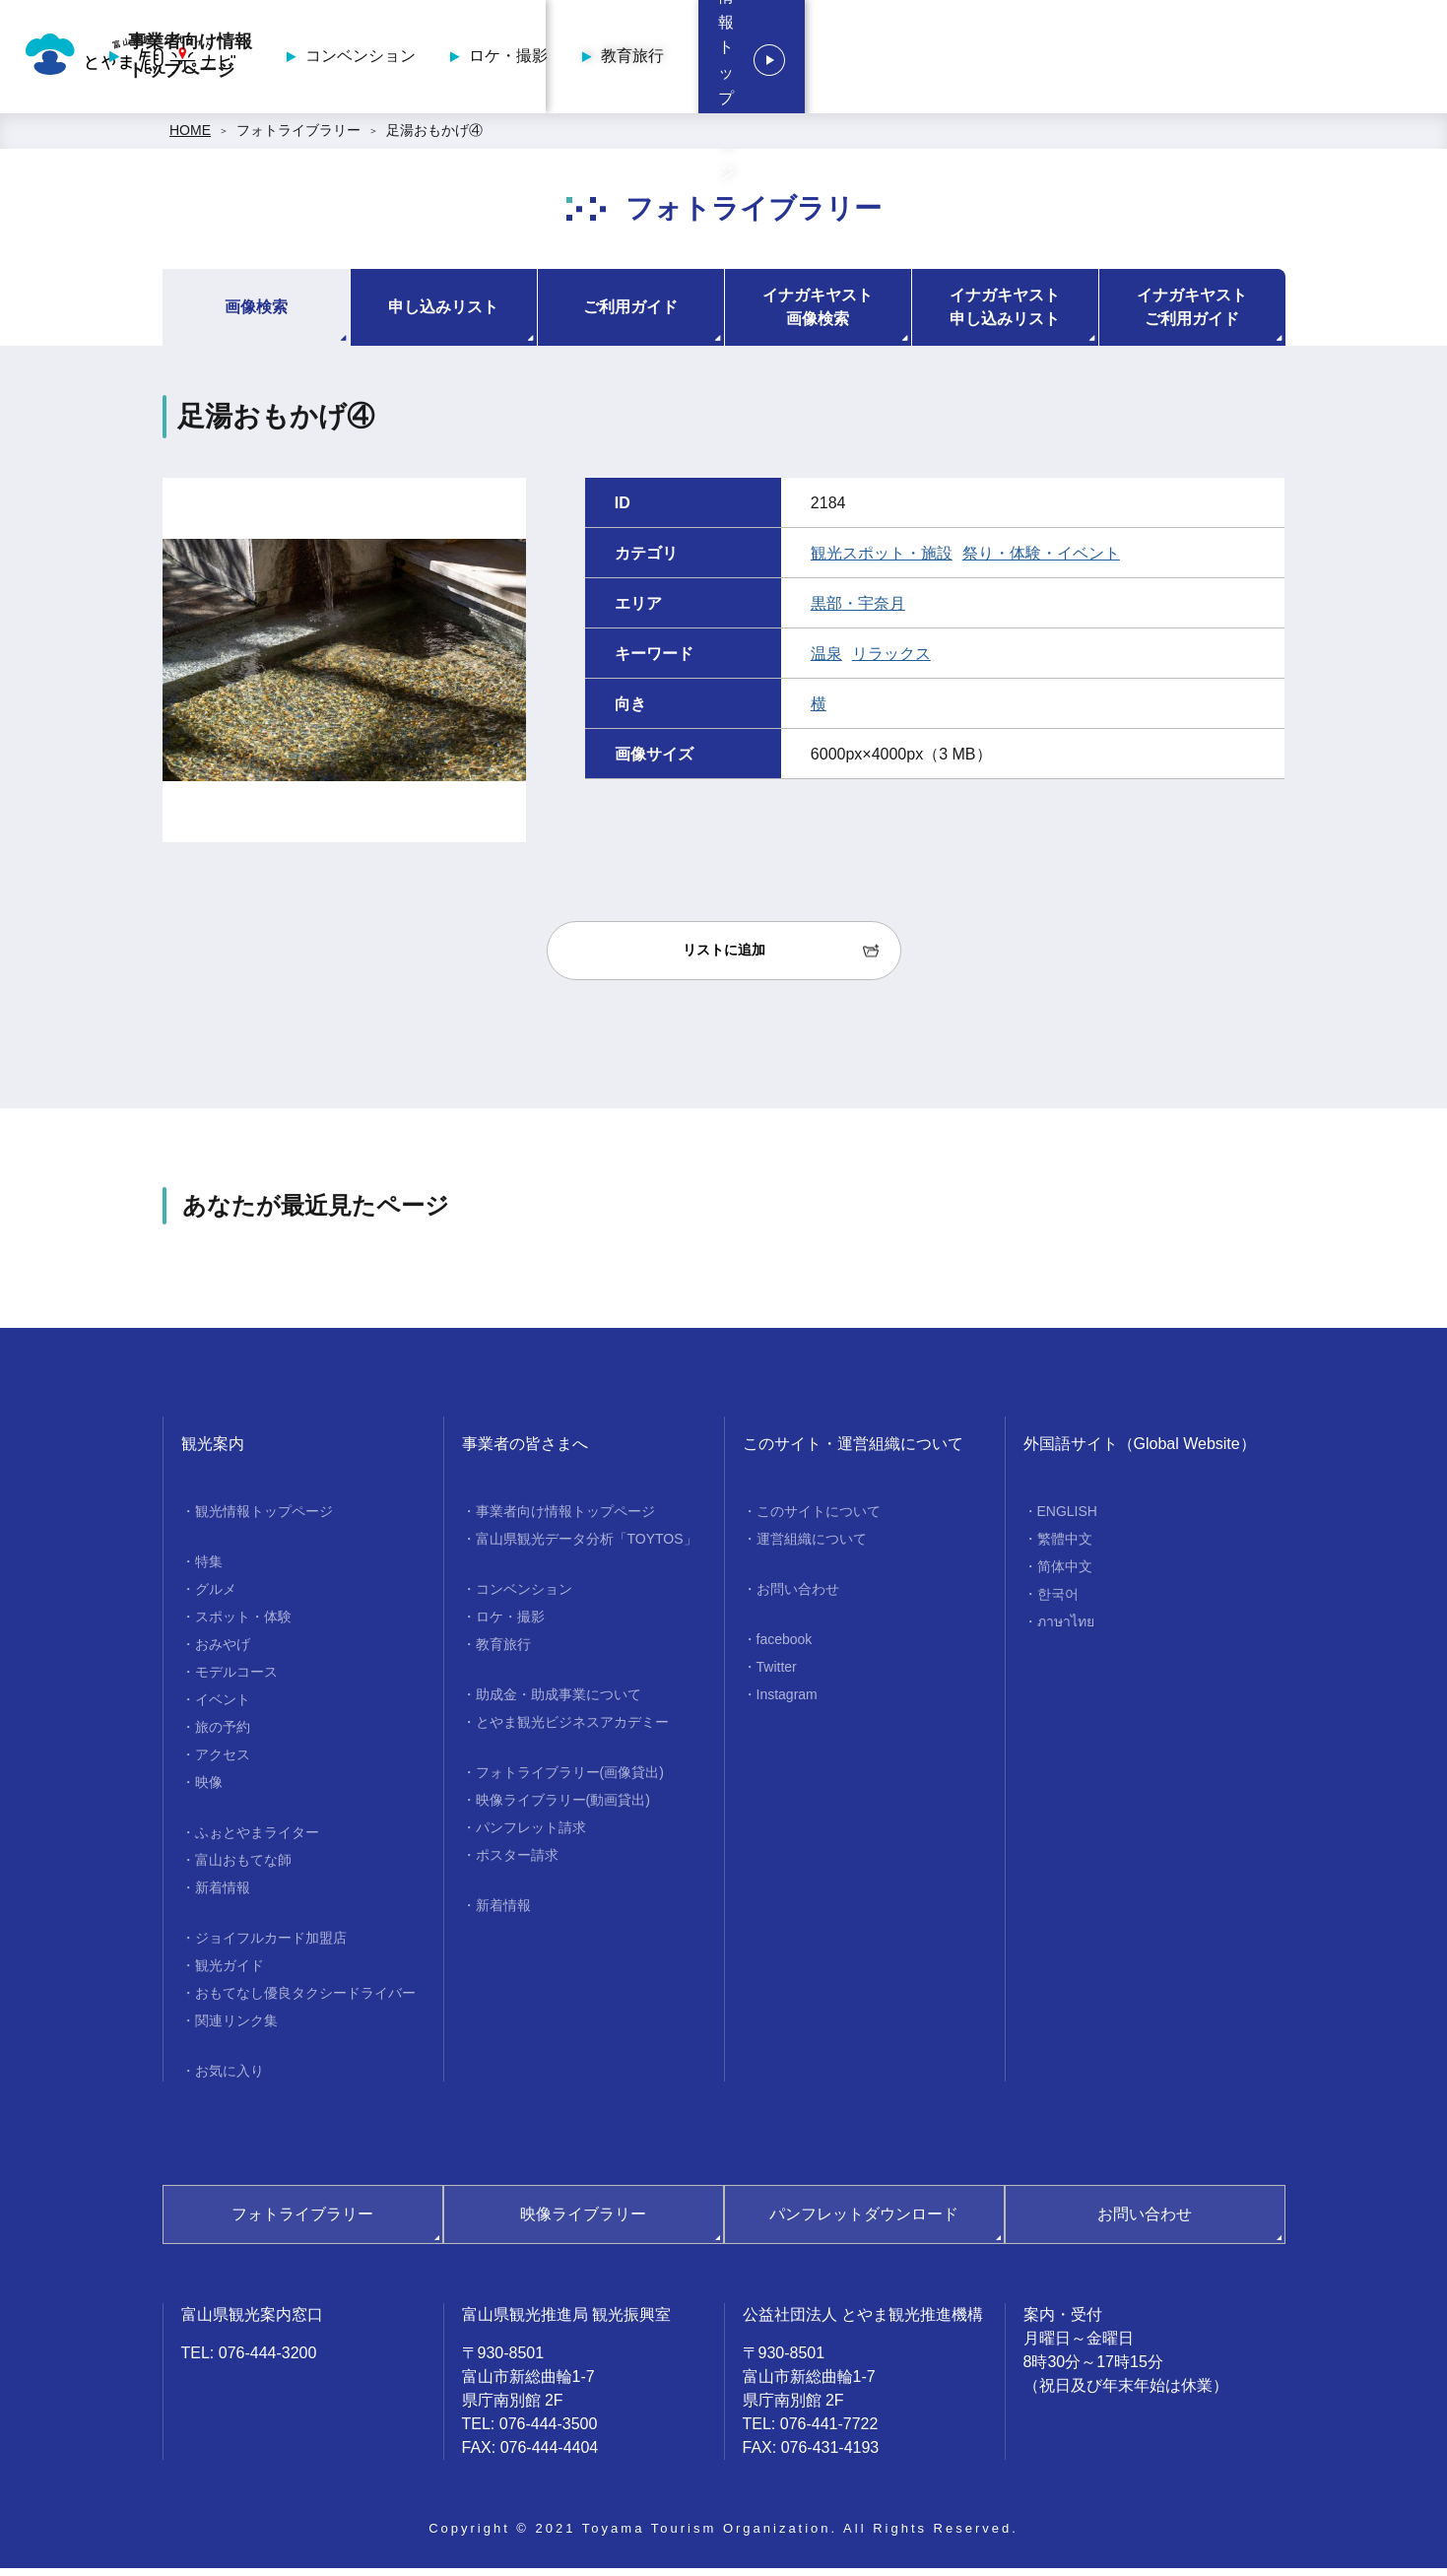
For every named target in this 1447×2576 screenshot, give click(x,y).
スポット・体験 (243, 1623)
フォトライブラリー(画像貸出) (570, 1779)
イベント (222, 1706)
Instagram (787, 1701)
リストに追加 (724, 957)
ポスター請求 (517, 1862)
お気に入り (229, 2077)
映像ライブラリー (583, 2221)
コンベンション (833, 59)
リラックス (891, 660)
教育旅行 (1105, 59)
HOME (190, 138)
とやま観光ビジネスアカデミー (572, 1729)
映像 (209, 1789)
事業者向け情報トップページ (663, 59)
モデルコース (236, 1678)
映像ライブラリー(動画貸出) (563, 1807)
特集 (209, 1568)
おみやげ (222, 1651)
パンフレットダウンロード (863, 2221)
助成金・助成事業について (558, 1701)
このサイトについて (818, 1518)
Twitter (776, 1674)
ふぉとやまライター (257, 1839)
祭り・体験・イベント (1041, 560)
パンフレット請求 (531, 1834)
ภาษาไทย (1065, 1628)
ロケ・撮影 (981, 59)
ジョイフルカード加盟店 (271, 1944)
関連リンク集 (236, 2027)
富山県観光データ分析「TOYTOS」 (586, 1545)
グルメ (215, 1596)
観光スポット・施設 (882, 560)
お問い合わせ (797, 1596)
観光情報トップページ (1309, 60)
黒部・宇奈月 (858, 610)
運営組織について (811, 1545)
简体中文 (1064, 1573)
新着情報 (222, 1894)
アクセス (222, 1761)
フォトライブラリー (298, 138)
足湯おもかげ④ (434, 138)
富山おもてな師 (243, 1867)
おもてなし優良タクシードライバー (305, 2000)
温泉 (826, 660)
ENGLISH (1067, 1518)
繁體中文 (1064, 1545)
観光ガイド (229, 1972)
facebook (784, 1646)
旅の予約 (222, 1734)
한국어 (1058, 1601)
